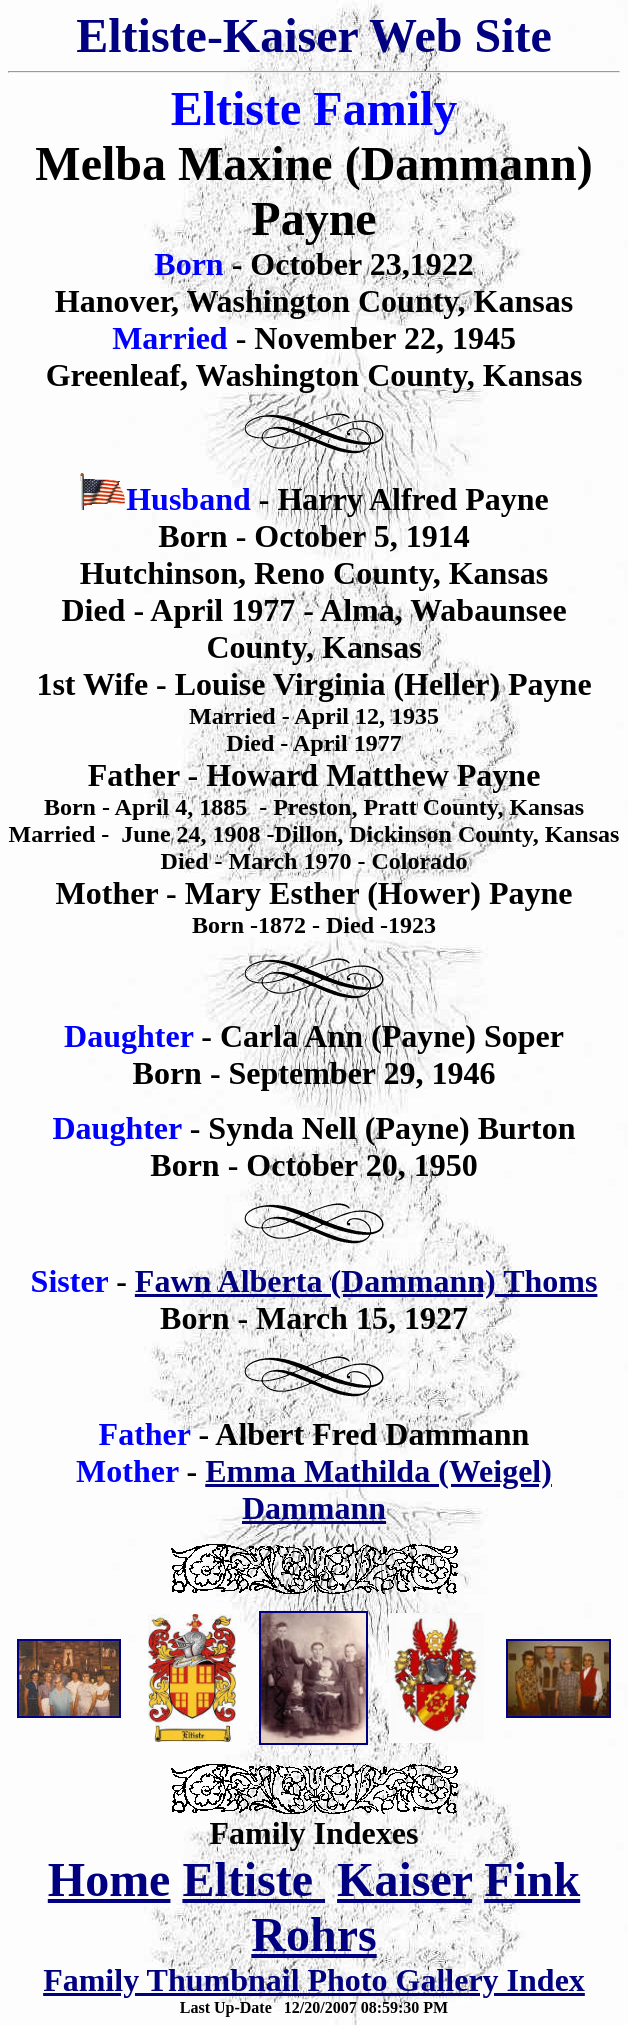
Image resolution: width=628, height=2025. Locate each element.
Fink (532, 1879)
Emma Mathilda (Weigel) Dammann (378, 1489)
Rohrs (313, 1934)
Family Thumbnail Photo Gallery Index (314, 1980)
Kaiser (404, 1879)
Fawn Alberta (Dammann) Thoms (366, 1281)
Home (109, 1879)
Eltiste (253, 1879)
